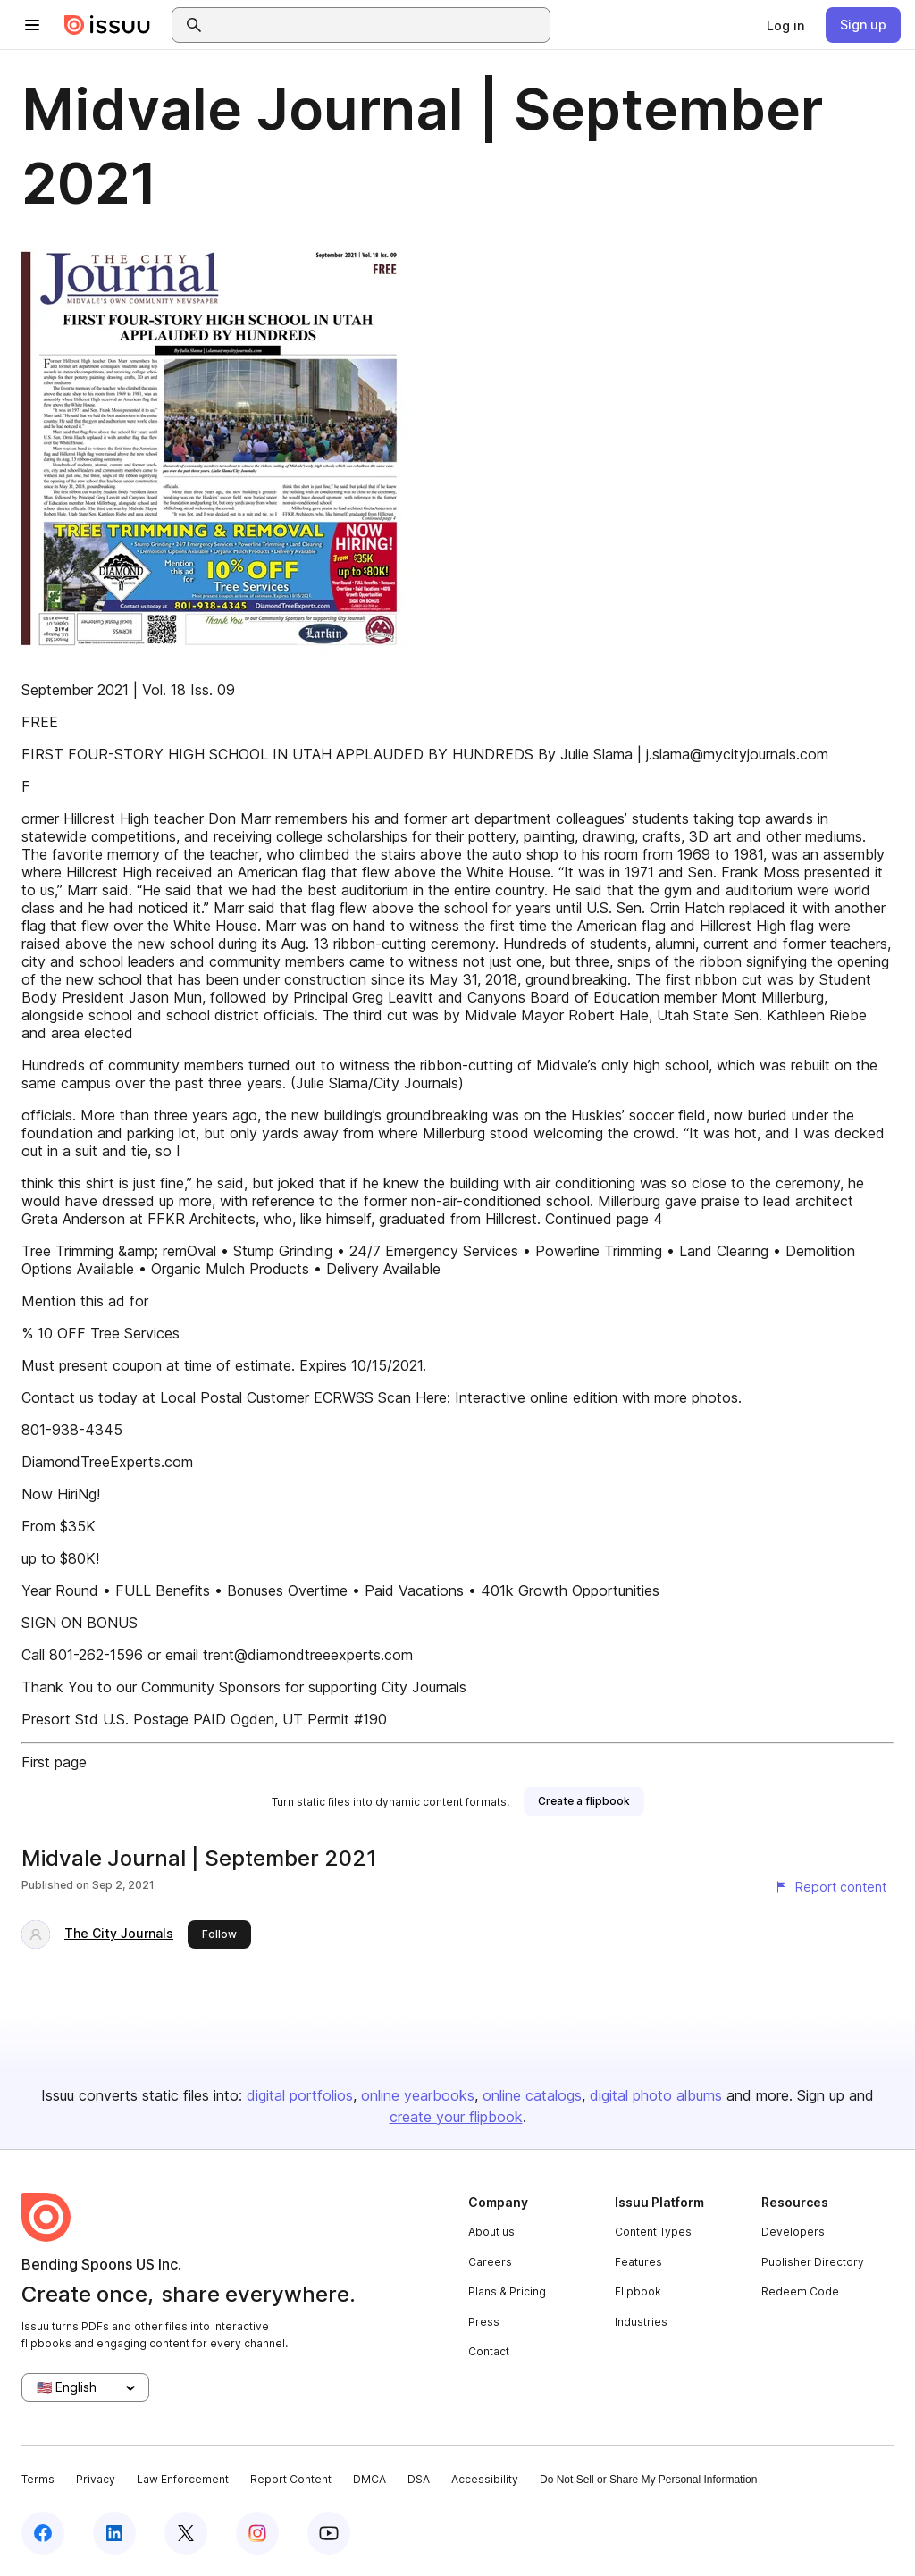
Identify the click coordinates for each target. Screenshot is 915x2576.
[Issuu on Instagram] (257, 2533)
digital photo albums (656, 2095)
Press (483, 2321)
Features (638, 2262)
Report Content (291, 2479)
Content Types (653, 2231)
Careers (490, 2262)
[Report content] (830, 1887)
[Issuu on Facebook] (42, 2533)
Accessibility (484, 2479)
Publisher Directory (812, 2262)
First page (54, 1762)
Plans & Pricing (507, 2291)
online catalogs (532, 2095)
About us (491, 2231)
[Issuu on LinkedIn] (114, 2533)
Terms (38, 2479)
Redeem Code (800, 2291)
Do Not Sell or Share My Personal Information (648, 2479)
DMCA (369, 2479)
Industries (641, 2321)
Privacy (95, 2479)
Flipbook (638, 2291)
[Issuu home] (107, 25)
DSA (418, 2479)
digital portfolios (300, 2095)
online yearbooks (417, 2095)
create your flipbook (456, 2117)
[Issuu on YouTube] (328, 2533)
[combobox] (377, 25)
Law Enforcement (183, 2479)
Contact (488, 2351)
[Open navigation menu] (32, 25)
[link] (785, 25)
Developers (793, 2231)
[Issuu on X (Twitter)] (185, 2533)
